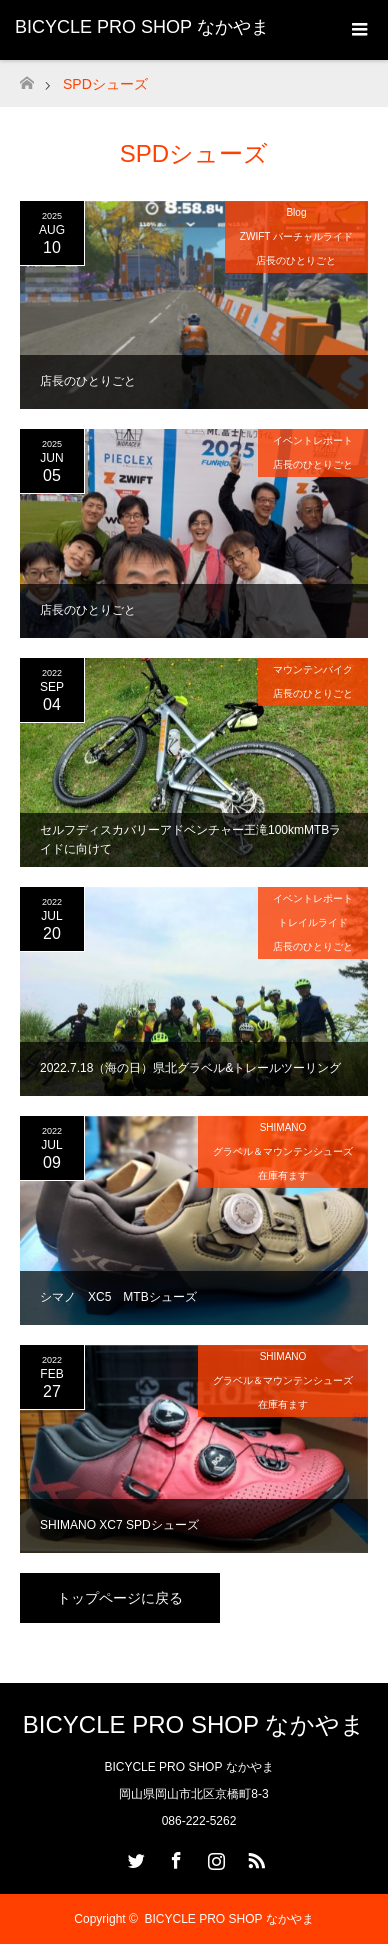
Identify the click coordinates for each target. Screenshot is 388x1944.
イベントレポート (313, 440)
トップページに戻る (120, 1598)
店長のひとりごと (296, 260)
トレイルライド (313, 922)
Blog (296, 212)
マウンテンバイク (313, 669)
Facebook (174, 1857)
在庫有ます (283, 1175)
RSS (254, 1857)
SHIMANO (283, 1127)
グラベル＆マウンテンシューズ (283, 1151)
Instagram (214, 1857)
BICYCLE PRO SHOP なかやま (142, 27)
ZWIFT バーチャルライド (296, 236)
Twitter (134, 1857)
